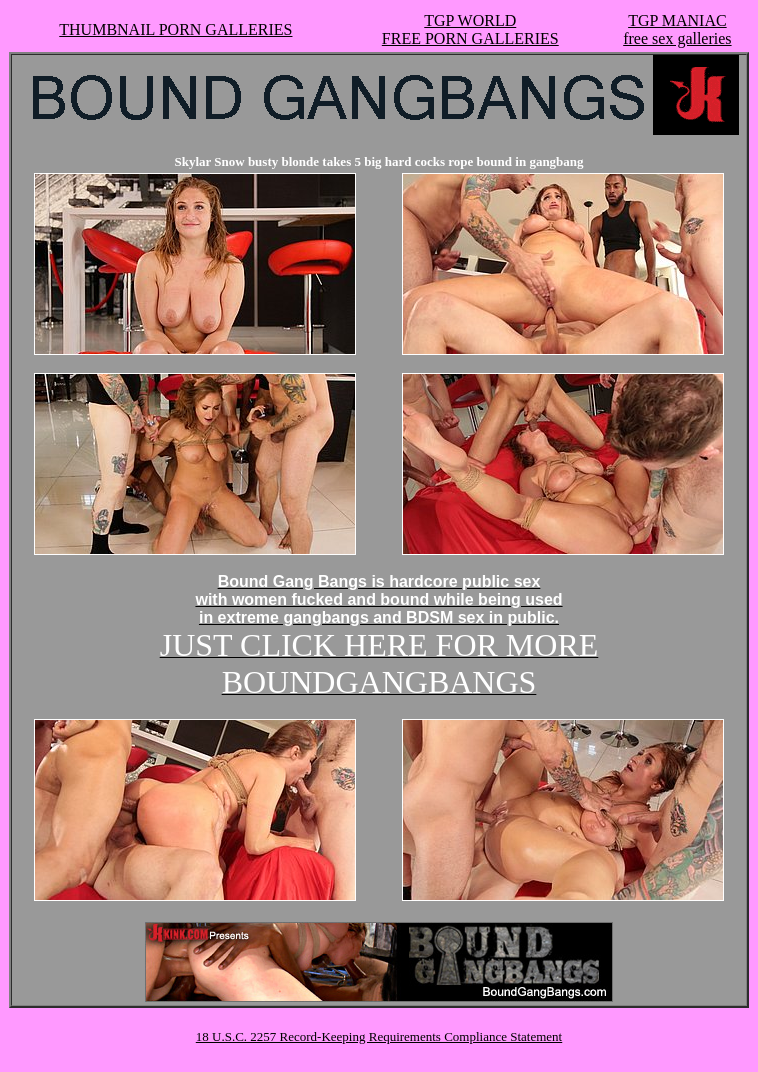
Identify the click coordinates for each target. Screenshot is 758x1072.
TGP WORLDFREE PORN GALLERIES (470, 29)
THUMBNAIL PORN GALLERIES (175, 29)
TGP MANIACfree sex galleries (677, 29)
